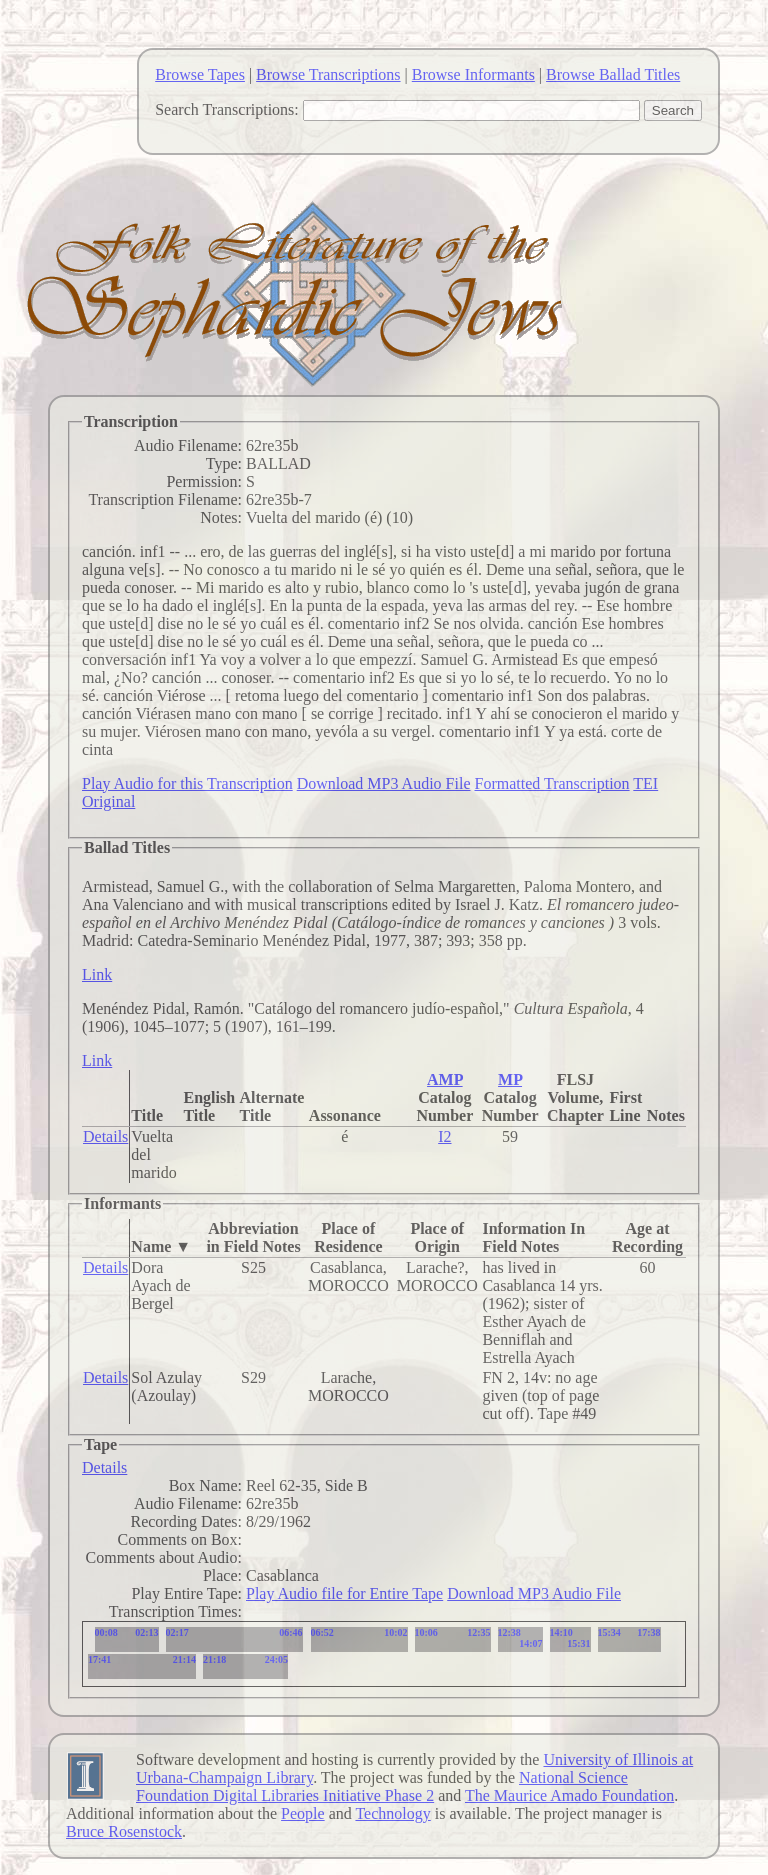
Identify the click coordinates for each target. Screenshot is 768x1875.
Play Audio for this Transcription (187, 783)
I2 (444, 1136)
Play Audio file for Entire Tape (344, 1593)
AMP (445, 1079)
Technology (392, 1813)
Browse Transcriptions (328, 74)
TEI (645, 783)
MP (510, 1079)
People (303, 1813)
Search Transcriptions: (227, 109)
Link (97, 974)
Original (108, 801)
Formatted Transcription (551, 783)
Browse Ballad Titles (613, 74)
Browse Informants (473, 74)
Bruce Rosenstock (124, 1831)
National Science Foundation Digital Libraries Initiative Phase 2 (382, 1786)
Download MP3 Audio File (384, 783)
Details (105, 1136)
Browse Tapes (200, 74)
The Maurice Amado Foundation (569, 1795)
